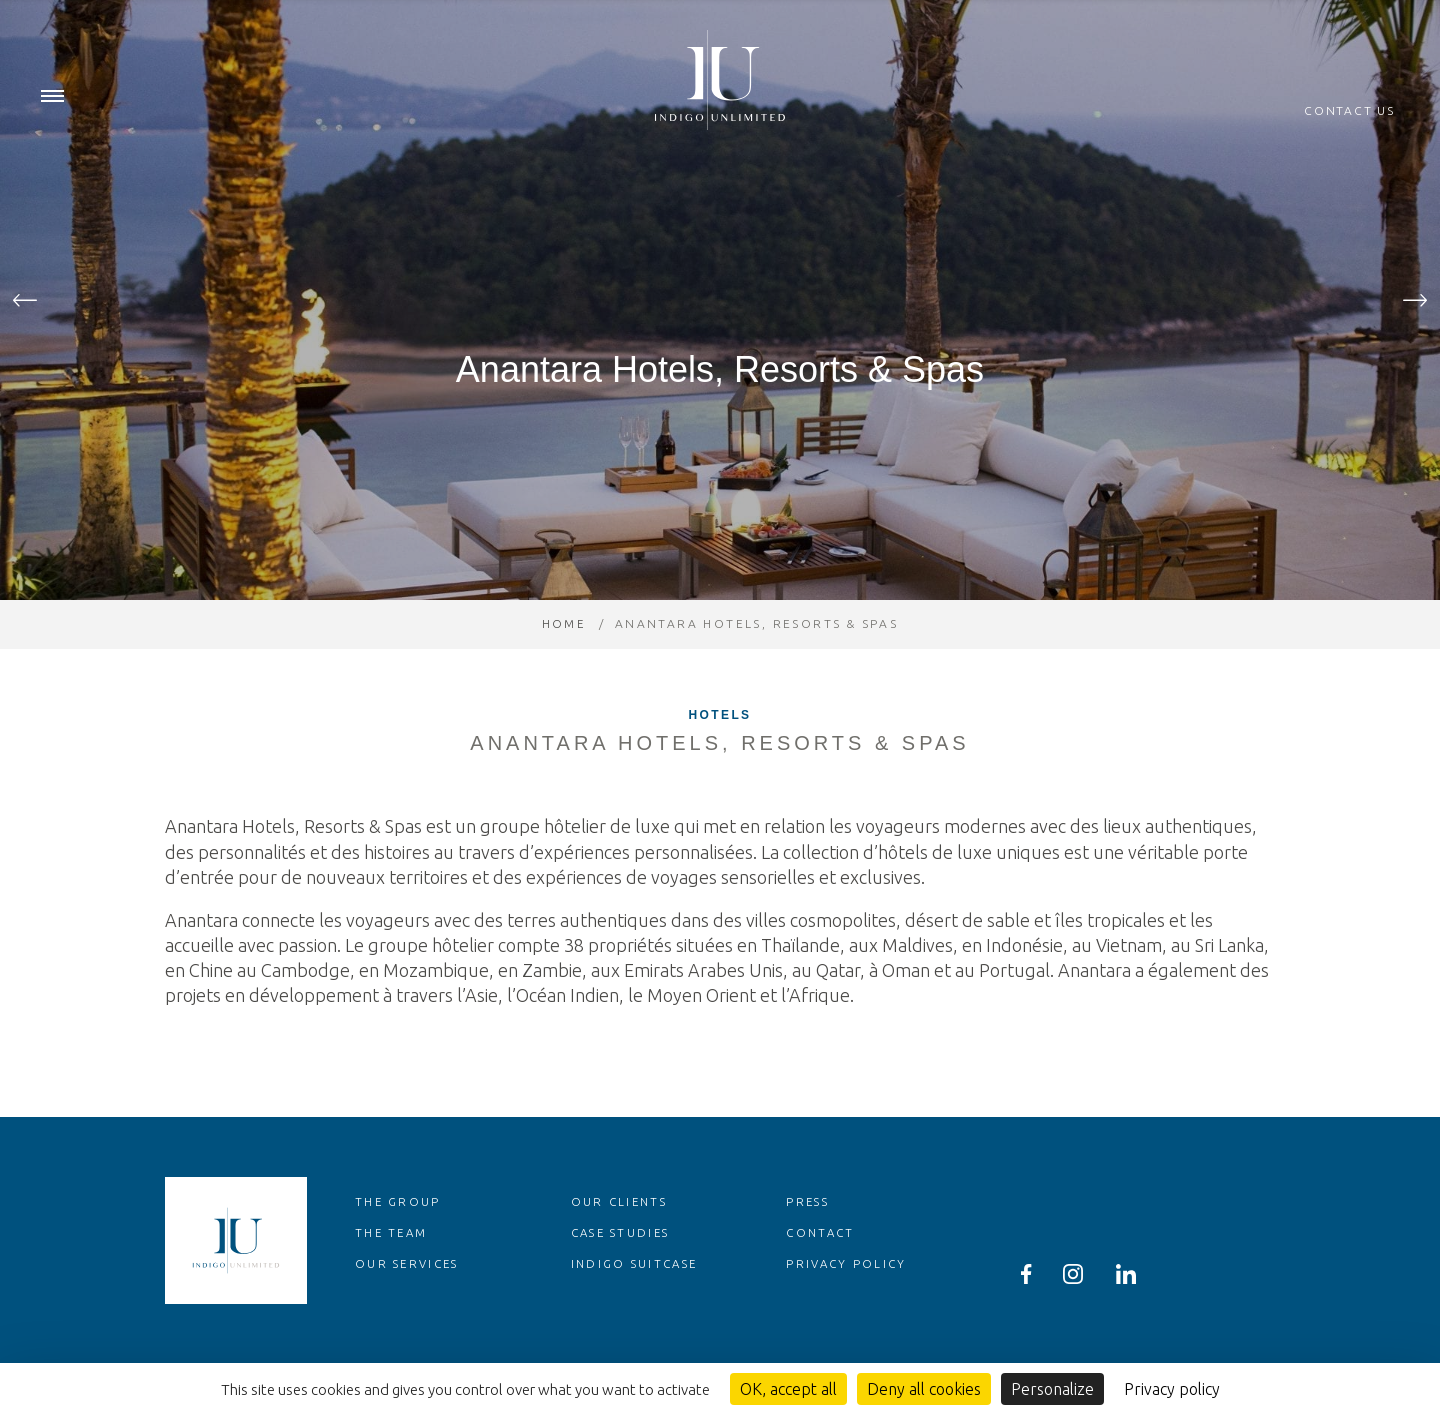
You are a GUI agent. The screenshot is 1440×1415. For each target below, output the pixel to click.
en (1387, 20)
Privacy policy (848, 1303)
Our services (410, 1303)
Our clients (621, 1241)
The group (399, 1241)
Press (809, 1241)
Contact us (1349, 111)
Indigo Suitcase (638, 1303)
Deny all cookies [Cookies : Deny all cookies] (924, 1389)
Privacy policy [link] (1172, 1389)
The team (393, 1272)
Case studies (624, 1272)
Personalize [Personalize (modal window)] (1052, 1389)
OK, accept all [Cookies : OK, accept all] (788, 1389)
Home (563, 663)
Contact (822, 1272)
